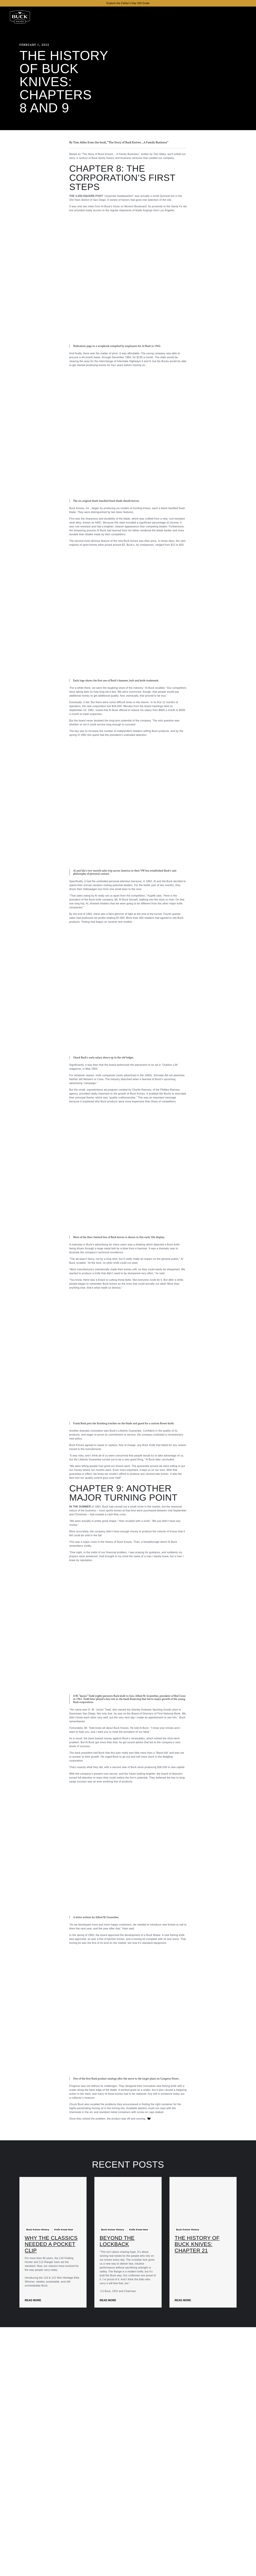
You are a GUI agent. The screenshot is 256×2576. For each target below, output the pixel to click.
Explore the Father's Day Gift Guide (127, 3)
